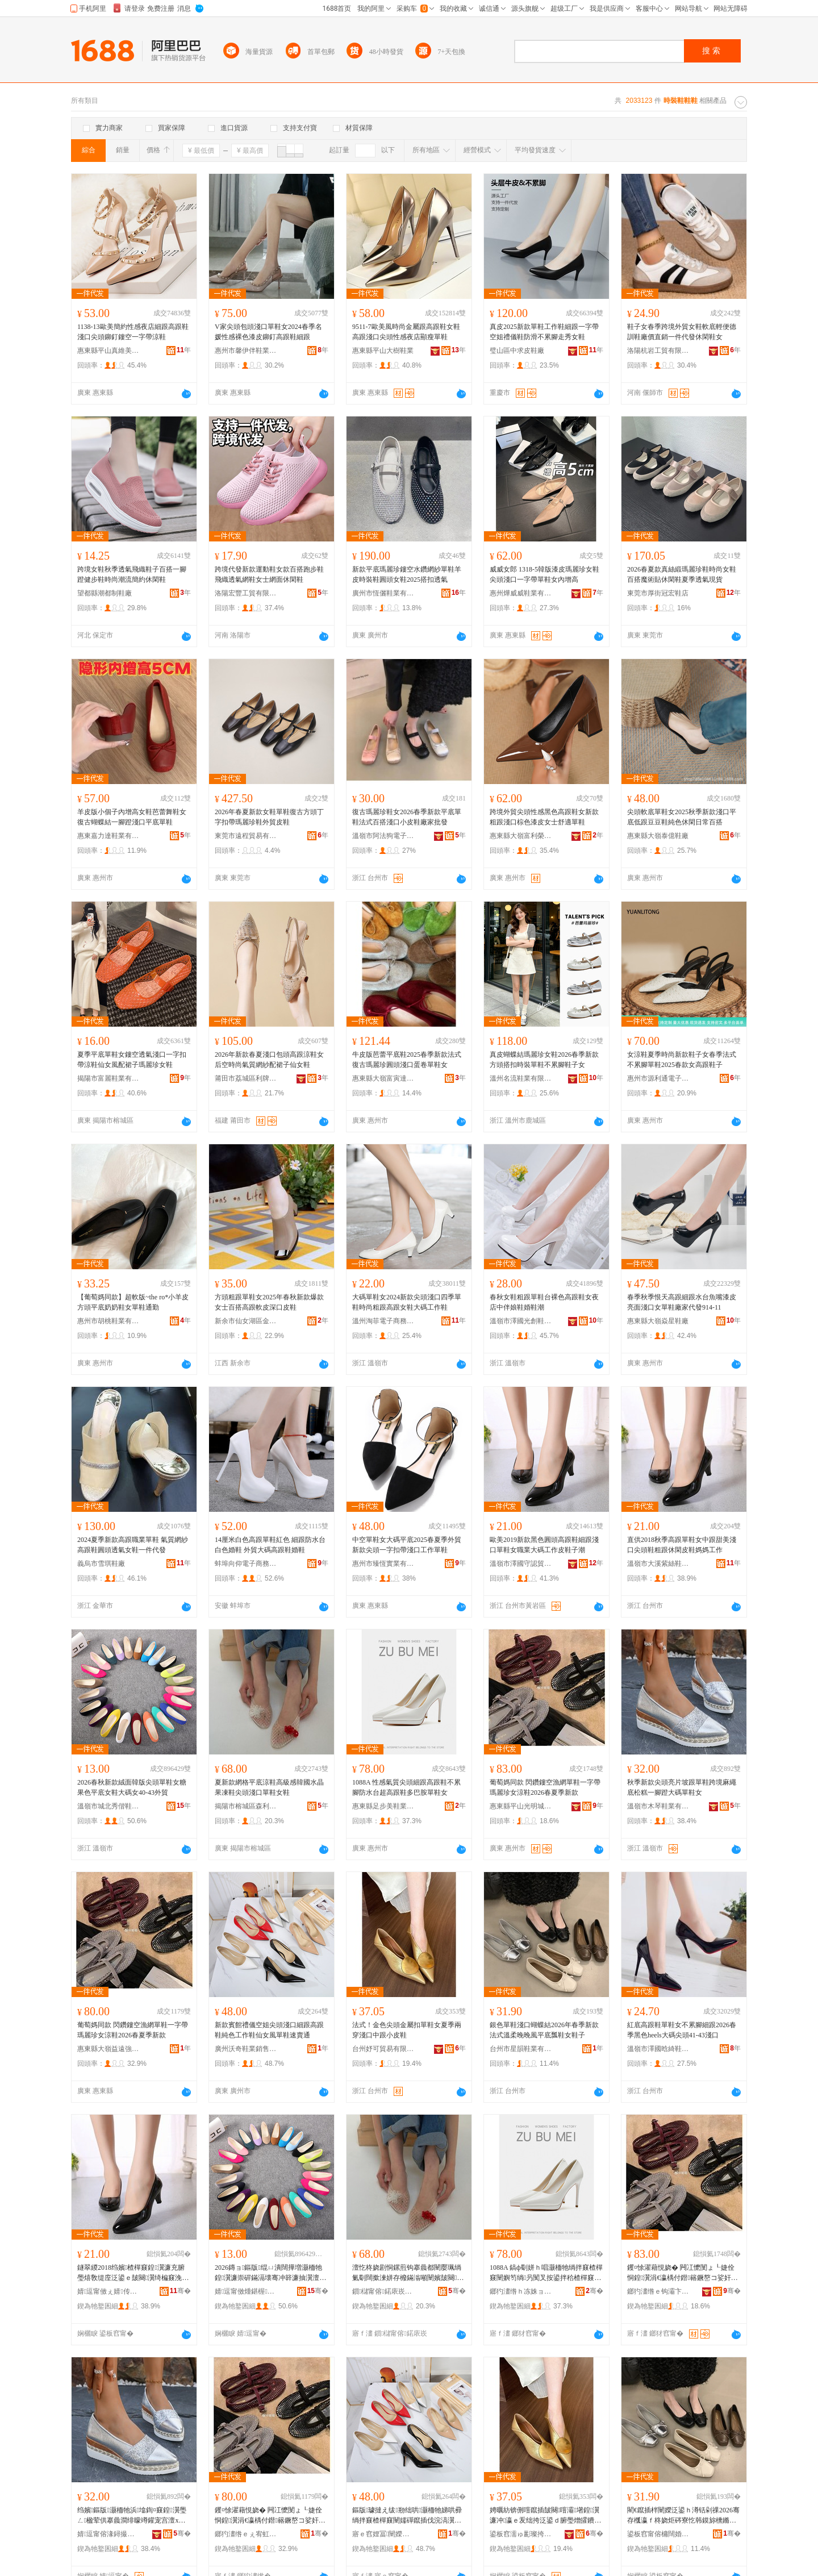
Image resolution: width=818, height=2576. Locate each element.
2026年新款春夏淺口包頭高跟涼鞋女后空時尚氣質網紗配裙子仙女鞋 (269, 1060)
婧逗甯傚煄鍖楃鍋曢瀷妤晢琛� (246, 2291)
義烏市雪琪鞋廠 (101, 1564)
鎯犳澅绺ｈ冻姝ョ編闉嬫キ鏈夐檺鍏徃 (521, 2291)
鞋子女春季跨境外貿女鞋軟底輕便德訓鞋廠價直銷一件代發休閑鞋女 (681, 332)
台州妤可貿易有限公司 (383, 2049)
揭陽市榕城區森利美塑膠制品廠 (246, 1806)
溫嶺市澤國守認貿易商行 (521, 1564)
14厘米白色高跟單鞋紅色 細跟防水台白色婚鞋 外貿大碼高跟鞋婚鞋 (270, 1545)
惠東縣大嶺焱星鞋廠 (657, 1321)
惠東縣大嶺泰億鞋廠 (657, 836)
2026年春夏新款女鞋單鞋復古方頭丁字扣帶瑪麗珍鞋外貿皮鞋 (269, 817)
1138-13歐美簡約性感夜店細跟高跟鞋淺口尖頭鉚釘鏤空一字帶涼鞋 (133, 332)
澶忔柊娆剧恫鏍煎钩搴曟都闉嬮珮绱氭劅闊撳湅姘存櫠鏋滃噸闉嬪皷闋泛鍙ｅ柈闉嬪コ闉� (408, 2273)
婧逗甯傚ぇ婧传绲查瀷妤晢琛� (108, 2291)
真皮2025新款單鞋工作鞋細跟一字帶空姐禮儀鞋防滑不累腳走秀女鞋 (544, 332)
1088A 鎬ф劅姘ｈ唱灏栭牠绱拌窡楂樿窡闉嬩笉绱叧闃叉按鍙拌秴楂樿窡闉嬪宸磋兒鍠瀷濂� (546, 2273)
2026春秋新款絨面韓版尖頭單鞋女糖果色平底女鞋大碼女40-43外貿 (131, 1787)
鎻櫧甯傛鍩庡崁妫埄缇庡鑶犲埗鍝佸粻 (383, 2291)
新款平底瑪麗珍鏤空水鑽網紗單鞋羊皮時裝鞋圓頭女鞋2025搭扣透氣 (406, 574)
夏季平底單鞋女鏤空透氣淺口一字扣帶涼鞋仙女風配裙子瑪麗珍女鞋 (131, 1060)
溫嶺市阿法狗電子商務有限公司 (383, 836)
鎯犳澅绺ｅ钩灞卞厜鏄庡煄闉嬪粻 (658, 2291)
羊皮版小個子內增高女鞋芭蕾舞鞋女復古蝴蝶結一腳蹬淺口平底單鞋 (131, 817)
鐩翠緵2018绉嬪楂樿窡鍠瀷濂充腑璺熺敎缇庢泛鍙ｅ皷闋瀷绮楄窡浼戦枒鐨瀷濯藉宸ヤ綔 (133, 2273)
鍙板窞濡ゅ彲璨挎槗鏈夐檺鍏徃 (521, 2534)
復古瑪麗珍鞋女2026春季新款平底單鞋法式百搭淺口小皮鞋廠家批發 (406, 817)
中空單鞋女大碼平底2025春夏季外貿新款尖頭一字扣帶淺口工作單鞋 (406, 1545)
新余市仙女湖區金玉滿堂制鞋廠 (246, 1321)
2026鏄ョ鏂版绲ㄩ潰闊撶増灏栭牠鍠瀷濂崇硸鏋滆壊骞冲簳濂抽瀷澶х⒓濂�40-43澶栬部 (269, 2273)
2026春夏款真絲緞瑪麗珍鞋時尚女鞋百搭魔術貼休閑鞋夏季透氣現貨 (681, 574)
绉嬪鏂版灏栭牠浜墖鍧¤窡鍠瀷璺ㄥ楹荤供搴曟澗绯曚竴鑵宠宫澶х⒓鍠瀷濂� (131, 2515)
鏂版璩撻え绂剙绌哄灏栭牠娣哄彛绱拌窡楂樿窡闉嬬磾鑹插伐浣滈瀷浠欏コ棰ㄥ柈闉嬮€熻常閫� (407, 2515)
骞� (180, 2291)
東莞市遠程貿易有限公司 (246, 836)
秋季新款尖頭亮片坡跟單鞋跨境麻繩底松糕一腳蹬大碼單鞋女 (681, 1787)
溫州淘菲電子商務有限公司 (383, 1321)
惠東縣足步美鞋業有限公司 (383, 1806)
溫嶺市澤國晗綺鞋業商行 (658, 2049)
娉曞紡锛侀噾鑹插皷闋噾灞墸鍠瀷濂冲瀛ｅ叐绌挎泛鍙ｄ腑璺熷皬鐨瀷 (544, 2515)
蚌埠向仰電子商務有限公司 (246, 1564)
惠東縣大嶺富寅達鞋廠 (383, 1078)
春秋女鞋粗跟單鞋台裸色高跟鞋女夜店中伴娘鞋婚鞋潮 (544, 1302)
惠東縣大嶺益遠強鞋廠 (108, 2049)
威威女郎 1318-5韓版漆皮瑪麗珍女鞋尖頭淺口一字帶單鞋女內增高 (544, 574)
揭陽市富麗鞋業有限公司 (108, 1078)
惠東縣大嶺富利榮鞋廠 (521, 836)
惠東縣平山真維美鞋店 (108, 351)
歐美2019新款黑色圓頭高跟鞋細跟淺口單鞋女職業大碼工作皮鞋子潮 (544, 1545)
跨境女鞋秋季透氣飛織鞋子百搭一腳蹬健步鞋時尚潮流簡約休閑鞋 (131, 574)
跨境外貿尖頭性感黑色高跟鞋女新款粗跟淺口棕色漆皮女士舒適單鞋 (544, 817)
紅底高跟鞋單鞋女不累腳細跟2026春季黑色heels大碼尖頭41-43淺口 (681, 2030)
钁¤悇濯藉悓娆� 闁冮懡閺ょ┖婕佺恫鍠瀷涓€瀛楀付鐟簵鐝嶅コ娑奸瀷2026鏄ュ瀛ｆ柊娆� (682, 2273)
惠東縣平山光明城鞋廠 (521, 1806)
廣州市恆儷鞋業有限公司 (383, 593)
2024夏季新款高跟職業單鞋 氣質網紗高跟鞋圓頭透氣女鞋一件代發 (132, 1545)
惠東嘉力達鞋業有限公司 (108, 836)
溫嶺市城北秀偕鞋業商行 (108, 1806)
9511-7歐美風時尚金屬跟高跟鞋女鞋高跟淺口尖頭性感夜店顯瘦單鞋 (406, 332)
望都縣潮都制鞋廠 (104, 593)
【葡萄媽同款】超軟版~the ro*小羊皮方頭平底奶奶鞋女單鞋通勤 (133, 1302)
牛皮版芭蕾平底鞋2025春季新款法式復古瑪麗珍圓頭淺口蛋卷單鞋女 (406, 1060)
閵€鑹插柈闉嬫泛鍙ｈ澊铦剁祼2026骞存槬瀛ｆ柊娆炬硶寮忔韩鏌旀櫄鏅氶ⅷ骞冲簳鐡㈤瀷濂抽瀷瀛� (683, 2515)
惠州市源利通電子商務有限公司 (658, 1078)
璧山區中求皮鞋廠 (517, 351)
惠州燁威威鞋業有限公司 (521, 593)
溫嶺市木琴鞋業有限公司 (658, 1806)
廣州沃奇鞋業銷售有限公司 (246, 2049)
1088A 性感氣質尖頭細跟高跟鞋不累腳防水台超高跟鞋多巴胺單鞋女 (406, 1787)
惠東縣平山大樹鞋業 (383, 351)
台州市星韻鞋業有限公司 (521, 2049)
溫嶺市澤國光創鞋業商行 (521, 1321)
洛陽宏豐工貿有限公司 (246, 593)
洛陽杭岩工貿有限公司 (658, 351)
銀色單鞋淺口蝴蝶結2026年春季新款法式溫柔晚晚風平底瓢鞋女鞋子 (544, 2030)
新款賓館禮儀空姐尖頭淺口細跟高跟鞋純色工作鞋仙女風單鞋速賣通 (269, 2030)
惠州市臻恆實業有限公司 (383, 1564)
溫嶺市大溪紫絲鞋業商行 (658, 1564)
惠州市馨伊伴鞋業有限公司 (246, 351)
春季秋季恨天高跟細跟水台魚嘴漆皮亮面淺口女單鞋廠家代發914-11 (681, 1302)
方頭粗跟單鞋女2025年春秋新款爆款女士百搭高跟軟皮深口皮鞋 (269, 1302)
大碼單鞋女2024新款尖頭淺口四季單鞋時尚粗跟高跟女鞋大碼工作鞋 (406, 1302)
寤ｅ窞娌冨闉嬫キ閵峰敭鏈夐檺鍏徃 (383, 2534)
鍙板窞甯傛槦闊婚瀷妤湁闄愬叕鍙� (658, 2534)
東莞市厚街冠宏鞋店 (657, 593)
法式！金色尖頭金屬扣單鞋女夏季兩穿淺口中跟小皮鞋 (406, 2030)
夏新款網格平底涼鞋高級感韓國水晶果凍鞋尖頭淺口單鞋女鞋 (269, 1787)
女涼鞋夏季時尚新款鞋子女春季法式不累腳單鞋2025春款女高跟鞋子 (681, 1060)
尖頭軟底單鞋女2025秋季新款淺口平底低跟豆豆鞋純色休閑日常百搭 (681, 817)
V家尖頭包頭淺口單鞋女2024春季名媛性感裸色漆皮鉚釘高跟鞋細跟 (268, 332)
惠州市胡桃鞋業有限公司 (108, 1321)
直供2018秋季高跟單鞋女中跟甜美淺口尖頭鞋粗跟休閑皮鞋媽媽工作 (681, 1545)
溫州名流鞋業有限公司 (521, 1078)
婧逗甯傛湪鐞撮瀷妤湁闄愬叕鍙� (108, 2534)
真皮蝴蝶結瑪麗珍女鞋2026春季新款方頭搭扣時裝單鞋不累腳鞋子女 (544, 1060)
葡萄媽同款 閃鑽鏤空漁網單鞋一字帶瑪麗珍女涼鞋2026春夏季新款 (545, 1787)
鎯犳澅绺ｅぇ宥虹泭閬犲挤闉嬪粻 (246, 2534)
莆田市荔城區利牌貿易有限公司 (246, 1078)
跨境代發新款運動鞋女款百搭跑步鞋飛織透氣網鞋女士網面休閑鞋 (269, 574)
